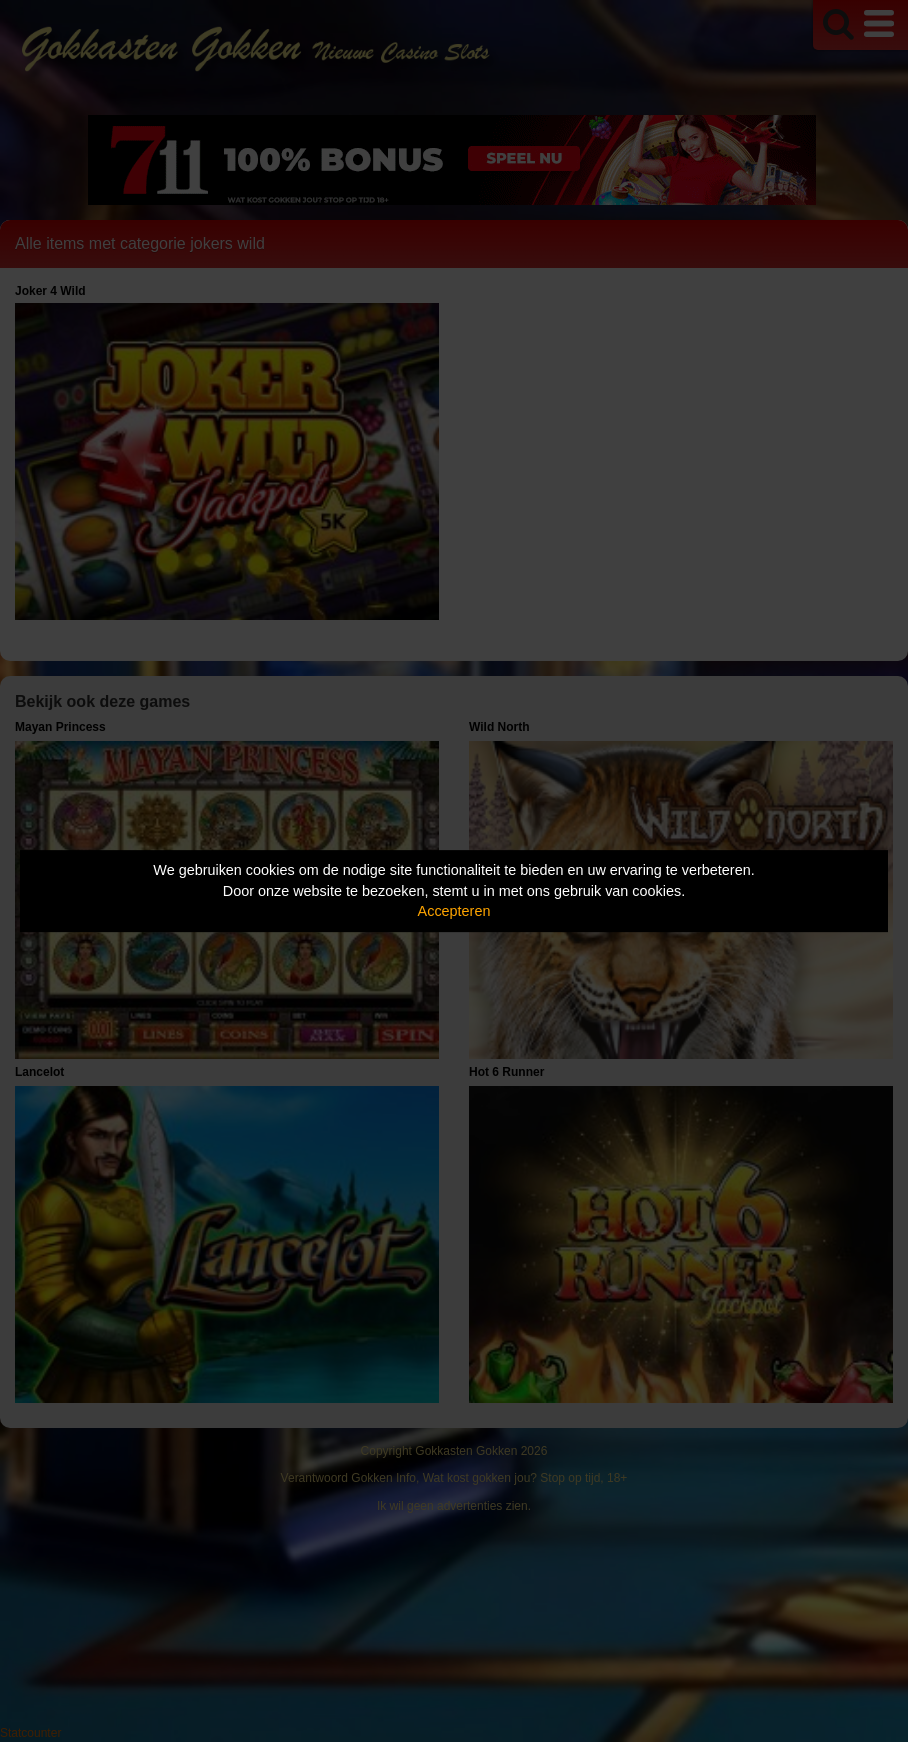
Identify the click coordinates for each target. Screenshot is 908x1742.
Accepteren (454, 911)
